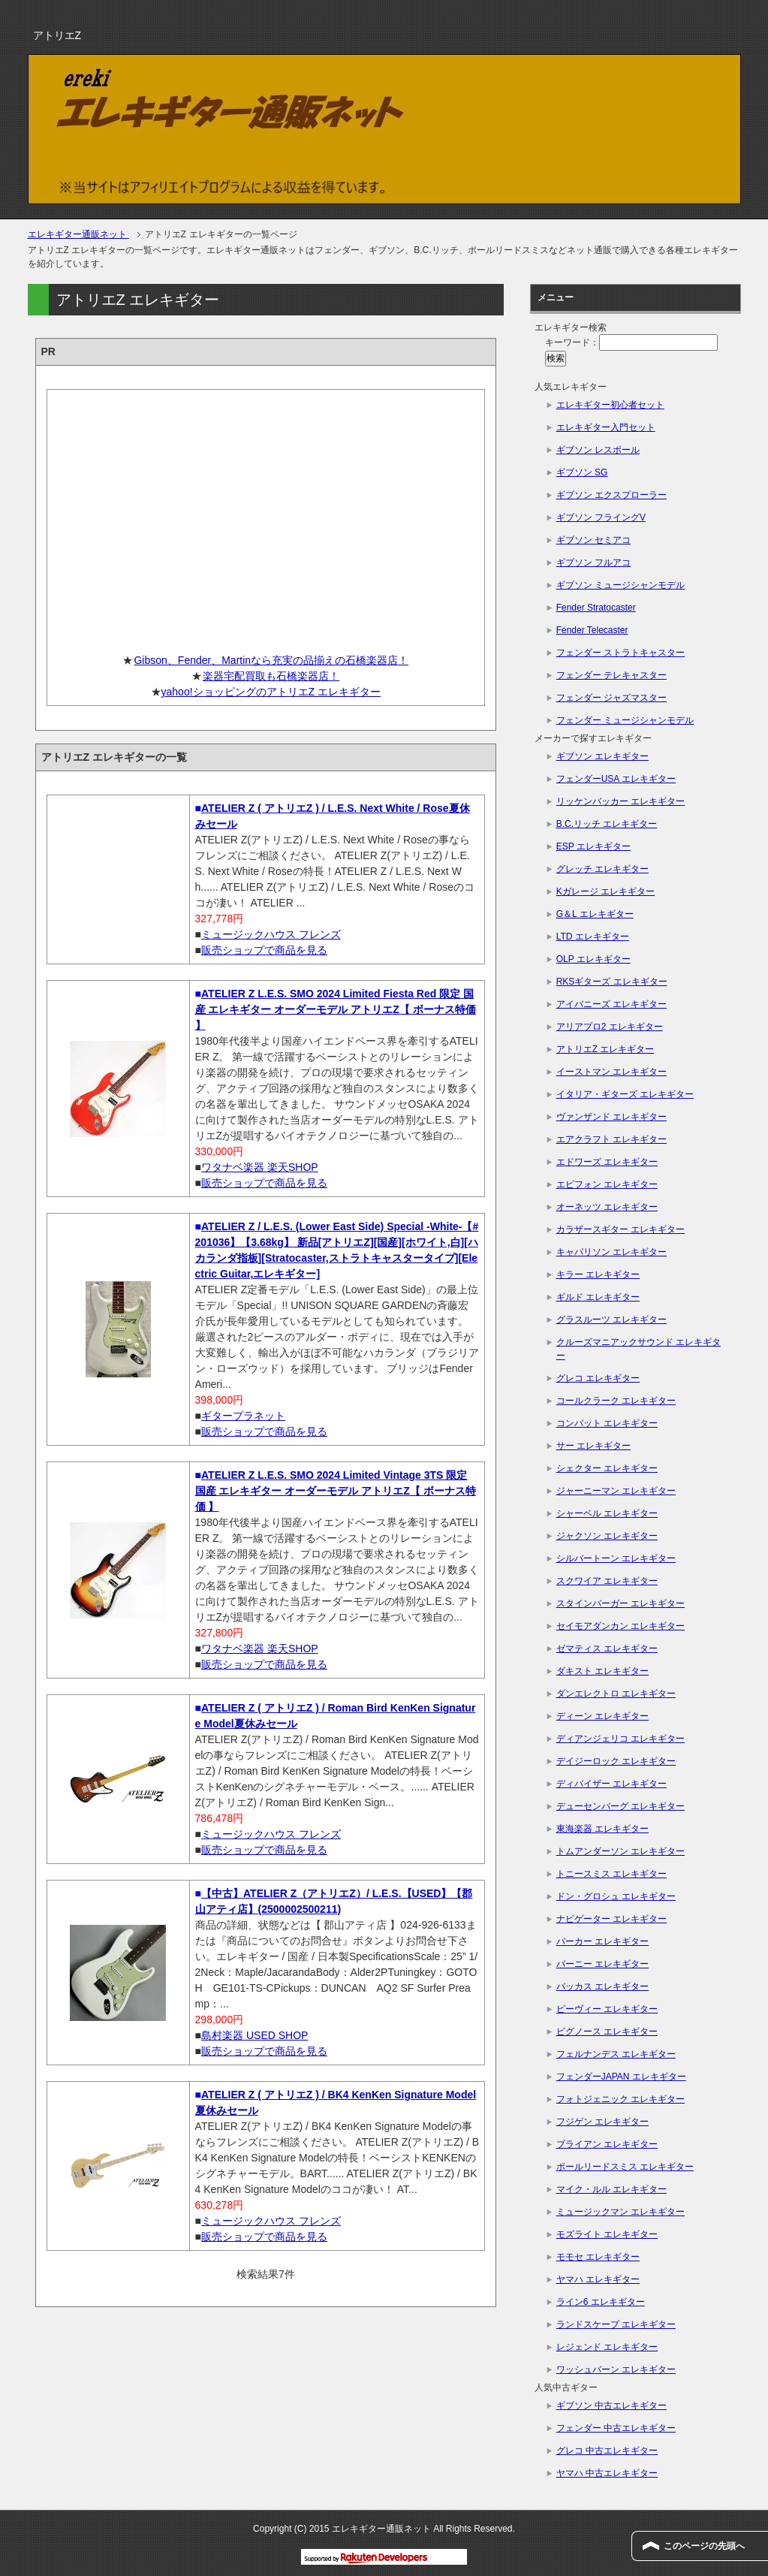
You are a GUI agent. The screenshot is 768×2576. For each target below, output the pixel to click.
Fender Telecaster (592, 630)
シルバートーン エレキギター (616, 1558)
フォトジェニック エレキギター (620, 2099)
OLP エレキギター (593, 959)
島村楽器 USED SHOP (254, 2035)
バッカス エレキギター (602, 1986)
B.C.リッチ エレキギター (607, 824)
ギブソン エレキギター (602, 756)
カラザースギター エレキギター (620, 1229)
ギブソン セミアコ (593, 540)
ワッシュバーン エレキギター (616, 2369)
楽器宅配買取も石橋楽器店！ (270, 676)
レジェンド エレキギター (607, 2347)
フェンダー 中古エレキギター (616, 2428)
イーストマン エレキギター (611, 1071)
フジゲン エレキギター (602, 2121)
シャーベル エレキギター (607, 1513)
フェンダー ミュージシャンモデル (625, 720)
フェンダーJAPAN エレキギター (621, 2076)
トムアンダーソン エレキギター (620, 1851)
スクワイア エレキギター (607, 1581)
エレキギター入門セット (605, 427)
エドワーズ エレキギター (607, 1162)
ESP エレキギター (593, 846)
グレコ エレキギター (598, 1378)
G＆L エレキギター (595, 914)
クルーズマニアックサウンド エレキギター (638, 1349)
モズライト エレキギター (607, 2234)
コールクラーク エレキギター (616, 1400)
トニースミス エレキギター (611, 1874)
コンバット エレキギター (607, 1423)
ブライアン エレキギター (607, 2144)
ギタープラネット (243, 1416)
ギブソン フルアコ (593, 562)
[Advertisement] (266, 516)
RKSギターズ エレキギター (611, 981)
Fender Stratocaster (596, 607)
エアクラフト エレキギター (611, 1139)
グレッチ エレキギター (602, 869)
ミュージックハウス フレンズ (271, 934)
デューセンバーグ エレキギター (620, 1806)
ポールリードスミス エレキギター (625, 2166)
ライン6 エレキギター (600, 2302)
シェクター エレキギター (607, 1468)
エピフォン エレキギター (607, 1184)
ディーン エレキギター (602, 1716)
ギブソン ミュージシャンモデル (620, 585)
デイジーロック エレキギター (616, 1761)
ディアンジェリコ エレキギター (620, 1738)
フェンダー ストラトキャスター (620, 652)
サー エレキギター (593, 1445)
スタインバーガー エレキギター (620, 1603)
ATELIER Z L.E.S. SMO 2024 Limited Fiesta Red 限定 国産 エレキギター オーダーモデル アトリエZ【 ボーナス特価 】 (335, 1009)
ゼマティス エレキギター (607, 1648)
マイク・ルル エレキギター (611, 2189)
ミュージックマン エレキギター (620, 2211)
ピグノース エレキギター (607, 2031)
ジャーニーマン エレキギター (616, 1491)
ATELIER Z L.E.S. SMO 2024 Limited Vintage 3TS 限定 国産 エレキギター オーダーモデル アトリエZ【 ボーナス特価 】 (335, 1491)
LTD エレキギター (592, 936)
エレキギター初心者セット (610, 405)
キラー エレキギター (598, 1274)
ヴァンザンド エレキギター (611, 1117)
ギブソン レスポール (598, 450)
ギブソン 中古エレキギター (611, 2405)
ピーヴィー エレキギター (607, 2009)
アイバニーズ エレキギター (611, 1004)
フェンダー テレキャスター (611, 675)
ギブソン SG (582, 472)
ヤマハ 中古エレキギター (607, 2473)
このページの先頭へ (704, 2546)
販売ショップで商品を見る (264, 950)
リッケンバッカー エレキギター (620, 801)
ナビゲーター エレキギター (611, 1919)
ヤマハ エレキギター (598, 2279)
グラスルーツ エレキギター (611, 1319)
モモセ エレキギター (598, 2257)
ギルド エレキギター (598, 1297)
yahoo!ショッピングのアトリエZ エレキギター (271, 692)
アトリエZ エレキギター (605, 1049)
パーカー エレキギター (602, 1941)
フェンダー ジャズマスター (611, 697)
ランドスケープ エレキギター (616, 2324)
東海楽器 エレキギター (602, 1828)
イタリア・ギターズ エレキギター (625, 1094)
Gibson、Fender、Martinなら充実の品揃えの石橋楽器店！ (270, 660)
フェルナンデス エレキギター (616, 2054)
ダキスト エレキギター (602, 1671)
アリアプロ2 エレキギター (609, 1026)
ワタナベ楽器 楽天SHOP (259, 1167)
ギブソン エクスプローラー (611, 495)
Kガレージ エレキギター (605, 891)
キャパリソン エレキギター (611, 1252)
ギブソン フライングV (601, 517)
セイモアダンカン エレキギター (620, 1626)
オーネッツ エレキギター (607, 1207)
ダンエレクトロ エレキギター (616, 1693)
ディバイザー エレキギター (611, 1783)
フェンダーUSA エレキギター (616, 779)
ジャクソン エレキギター (607, 1536)
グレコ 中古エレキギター (607, 2450)
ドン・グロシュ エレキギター (616, 1896)
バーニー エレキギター (602, 1964)
